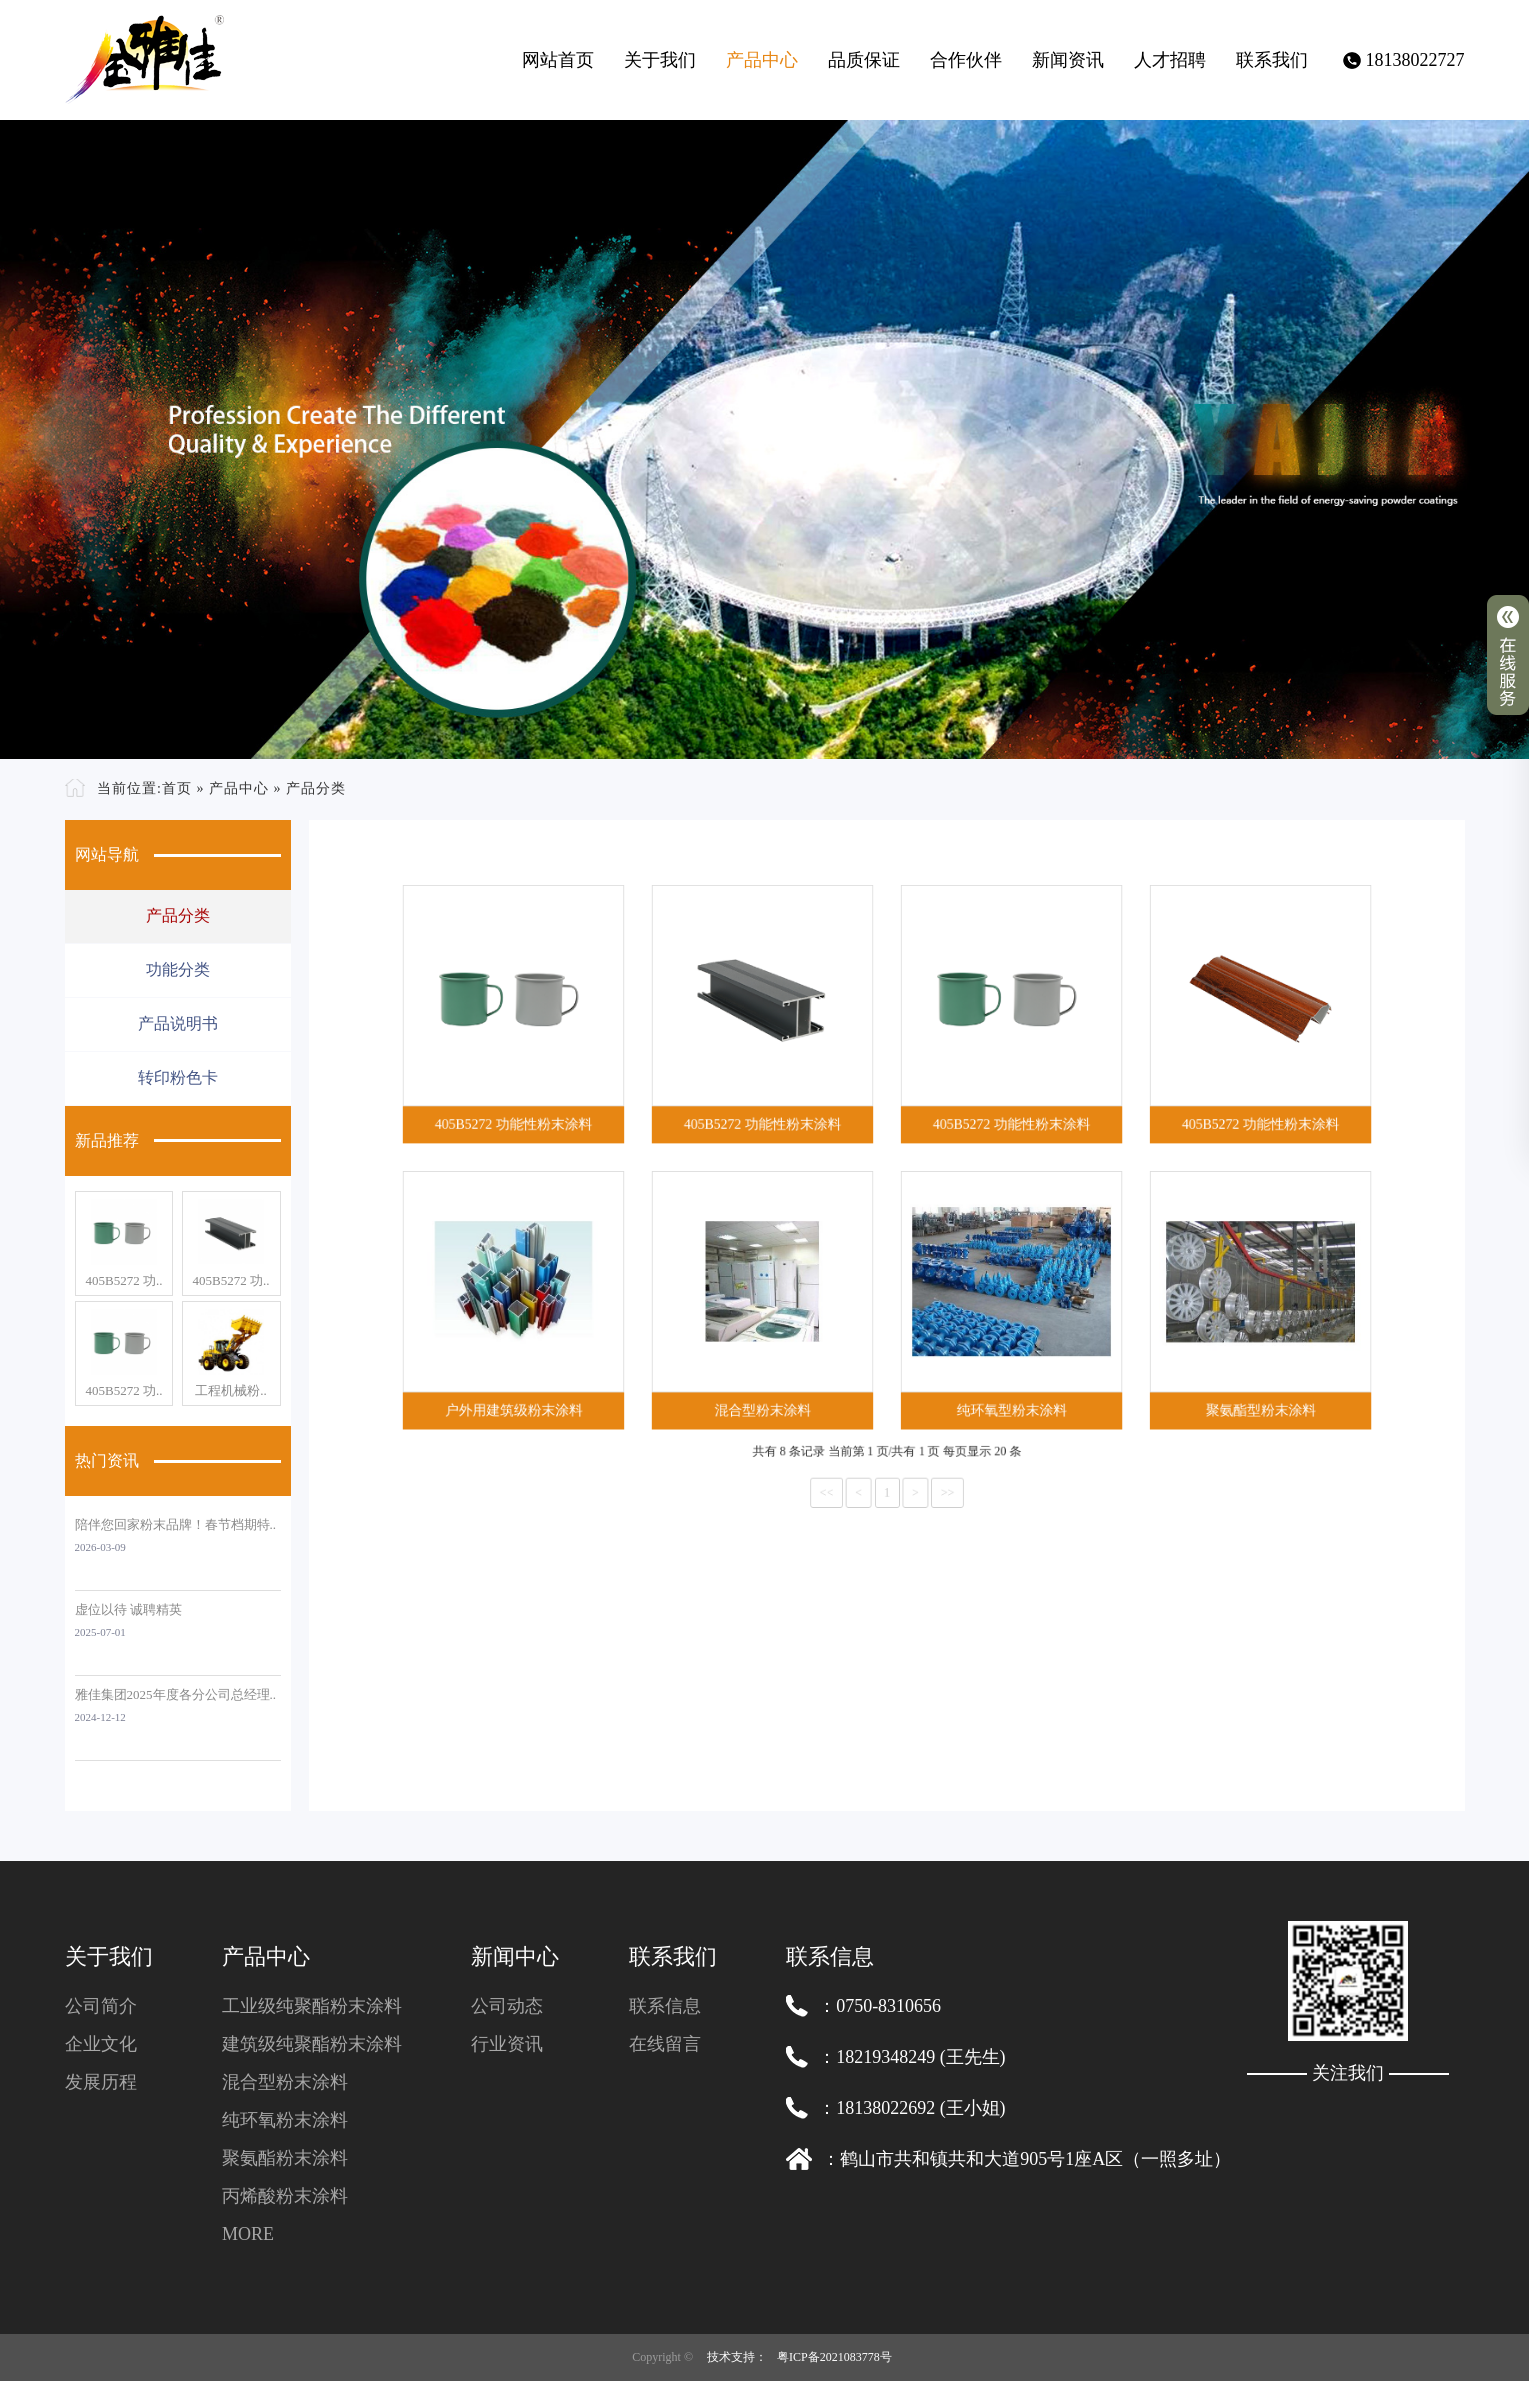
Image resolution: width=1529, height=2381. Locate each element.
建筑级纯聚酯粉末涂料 (312, 2044)
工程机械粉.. (231, 1390)
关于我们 (660, 60)
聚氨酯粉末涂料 (285, 2158)
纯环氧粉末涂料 (285, 2120)
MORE (248, 2234)
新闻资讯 (1068, 60)
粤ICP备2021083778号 (834, 2357)
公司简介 (101, 2006)
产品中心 (762, 60)
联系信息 (665, 2006)
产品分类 (316, 788)
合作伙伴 (966, 60)
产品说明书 (178, 1023)
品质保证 (864, 60)
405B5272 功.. (123, 1280)
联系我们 (1272, 60)
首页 (177, 788)
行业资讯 (507, 2044)
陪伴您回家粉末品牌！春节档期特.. (176, 1524)
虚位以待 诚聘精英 (128, 1609)
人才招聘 (1170, 60)
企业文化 (101, 2044)
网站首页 (558, 60)
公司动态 (507, 2006)
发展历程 (101, 2082)
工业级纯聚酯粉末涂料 (312, 2006)
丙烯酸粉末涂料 (285, 2196)
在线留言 (665, 2044)
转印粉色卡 (178, 1077)
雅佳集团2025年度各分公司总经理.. (176, 1694)
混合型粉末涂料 (285, 2082)
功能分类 (178, 969)
